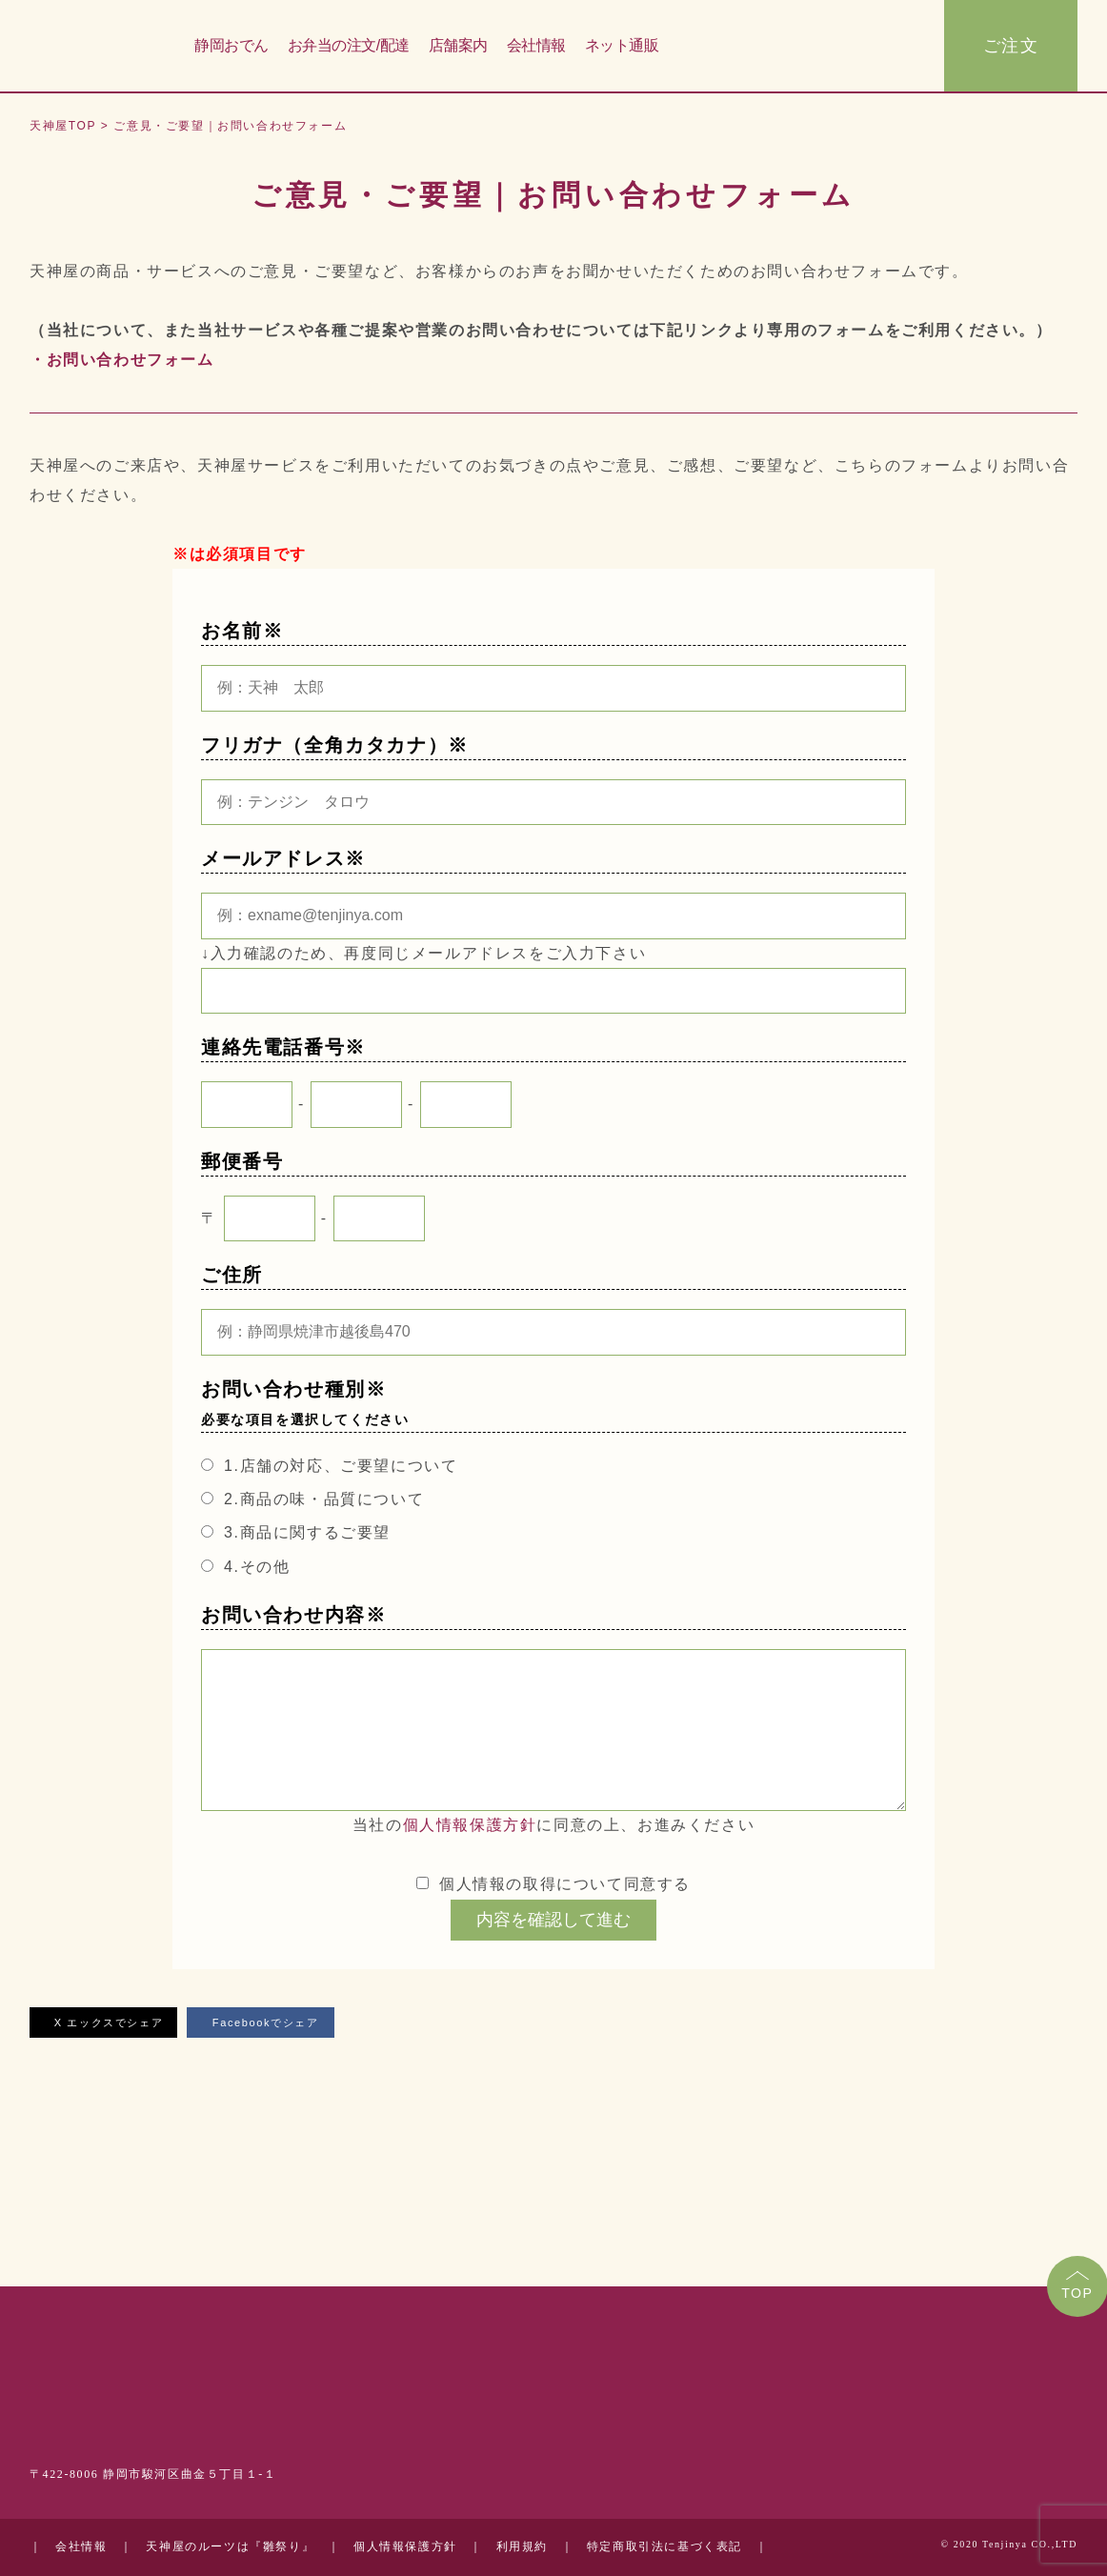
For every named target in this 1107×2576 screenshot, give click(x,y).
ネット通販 (622, 46)
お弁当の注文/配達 (349, 46)
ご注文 (1011, 46)
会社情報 (536, 46)
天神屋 (96, 47)
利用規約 (522, 2547)
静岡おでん (231, 46)
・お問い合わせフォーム (122, 360)
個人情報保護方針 (470, 1825)
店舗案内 (458, 46)
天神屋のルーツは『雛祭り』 (230, 2547)
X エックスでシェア (103, 2022)
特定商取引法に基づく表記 (664, 2547)
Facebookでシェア (260, 2022)
